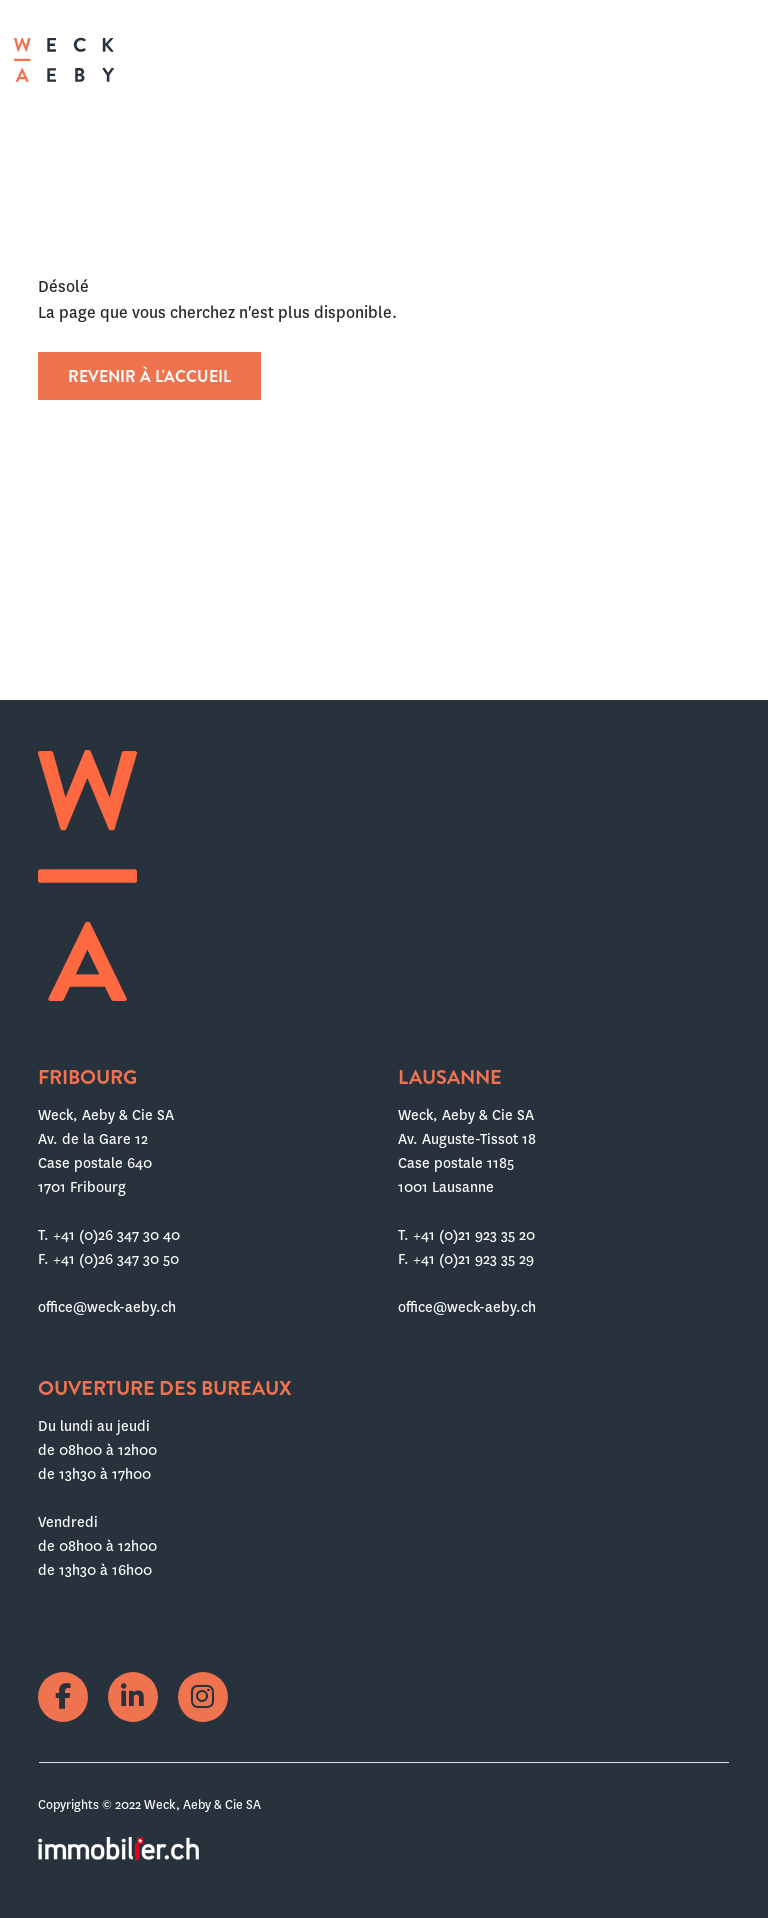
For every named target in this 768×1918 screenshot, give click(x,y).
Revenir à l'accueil (149, 376)
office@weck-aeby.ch (107, 1307)
